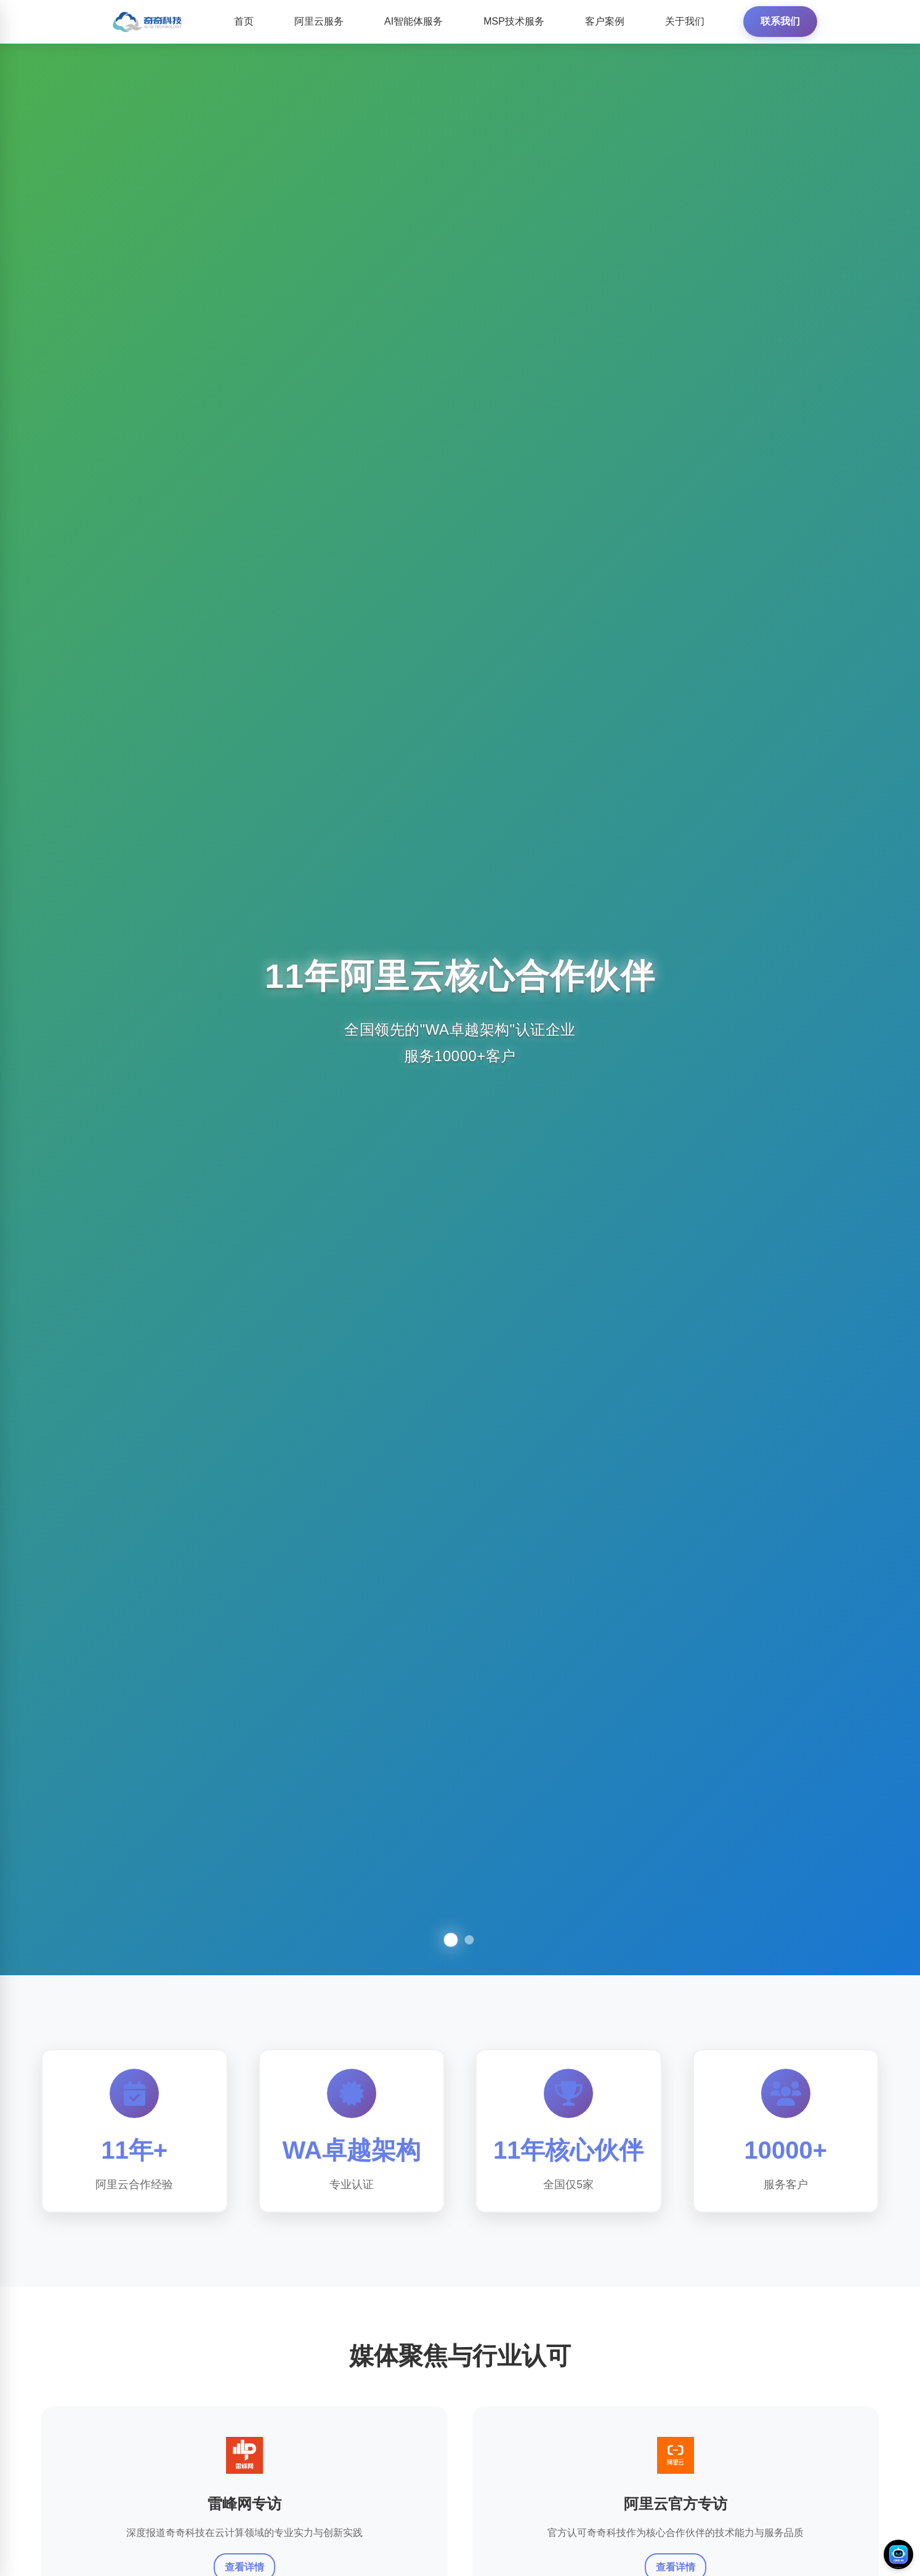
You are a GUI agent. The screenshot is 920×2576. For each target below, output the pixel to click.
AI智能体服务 (413, 21)
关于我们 (684, 21)
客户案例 (604, 21)
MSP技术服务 (513, 21)
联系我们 (780, 21)
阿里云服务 (319, 21)
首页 (244, 21)
